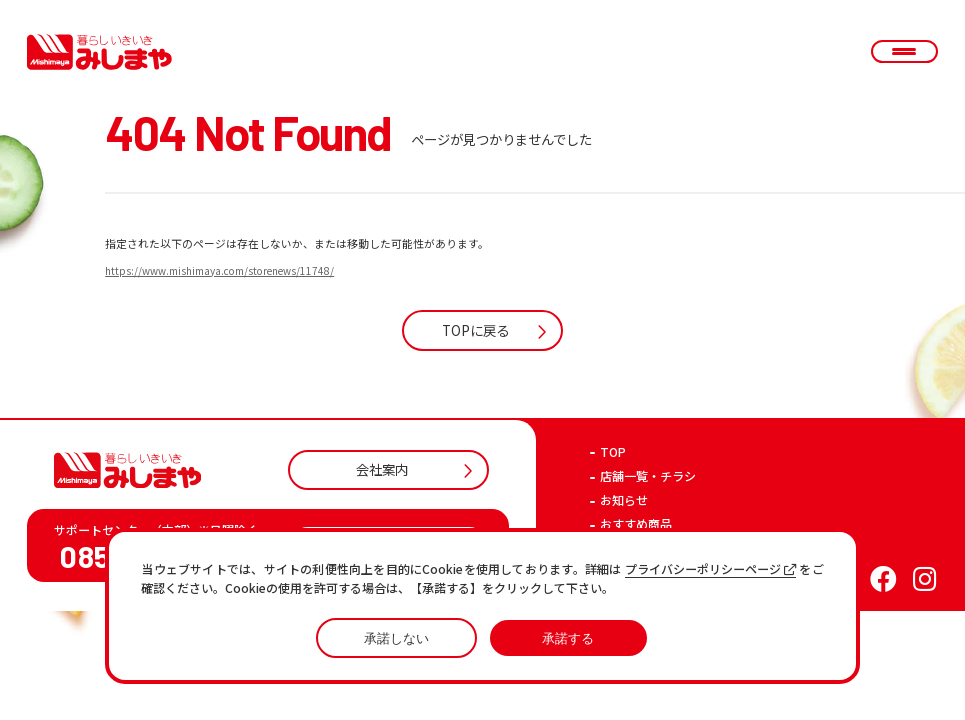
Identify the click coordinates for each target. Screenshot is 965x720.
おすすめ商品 (636, 524)
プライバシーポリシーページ (711, 569)
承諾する (568, 638)
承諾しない (396, 638)
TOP (613, 452)
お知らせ (624, 500)
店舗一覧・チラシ (648, 476)
